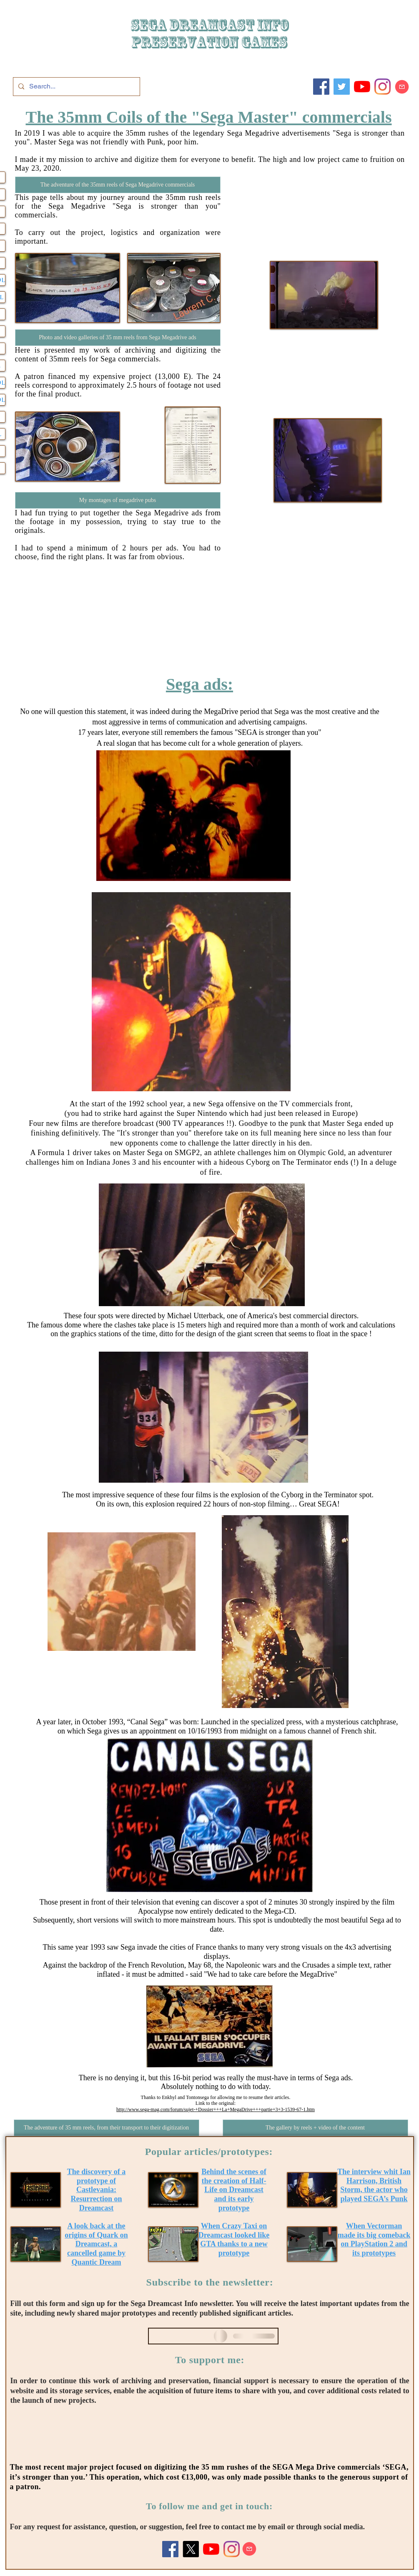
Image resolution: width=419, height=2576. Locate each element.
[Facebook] (321, 86)
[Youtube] (362, 86)
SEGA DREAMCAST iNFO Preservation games (209, 34)
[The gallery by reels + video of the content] (315, 2127)
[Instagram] (382, 86)
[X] (191, 2549)
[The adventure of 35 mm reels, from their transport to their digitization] (106, 2127)
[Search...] (75, 87)
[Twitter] (342, 86)
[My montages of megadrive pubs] (118, 500)
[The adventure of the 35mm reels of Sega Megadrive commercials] (118, 185)
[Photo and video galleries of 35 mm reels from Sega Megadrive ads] (118, 337)
